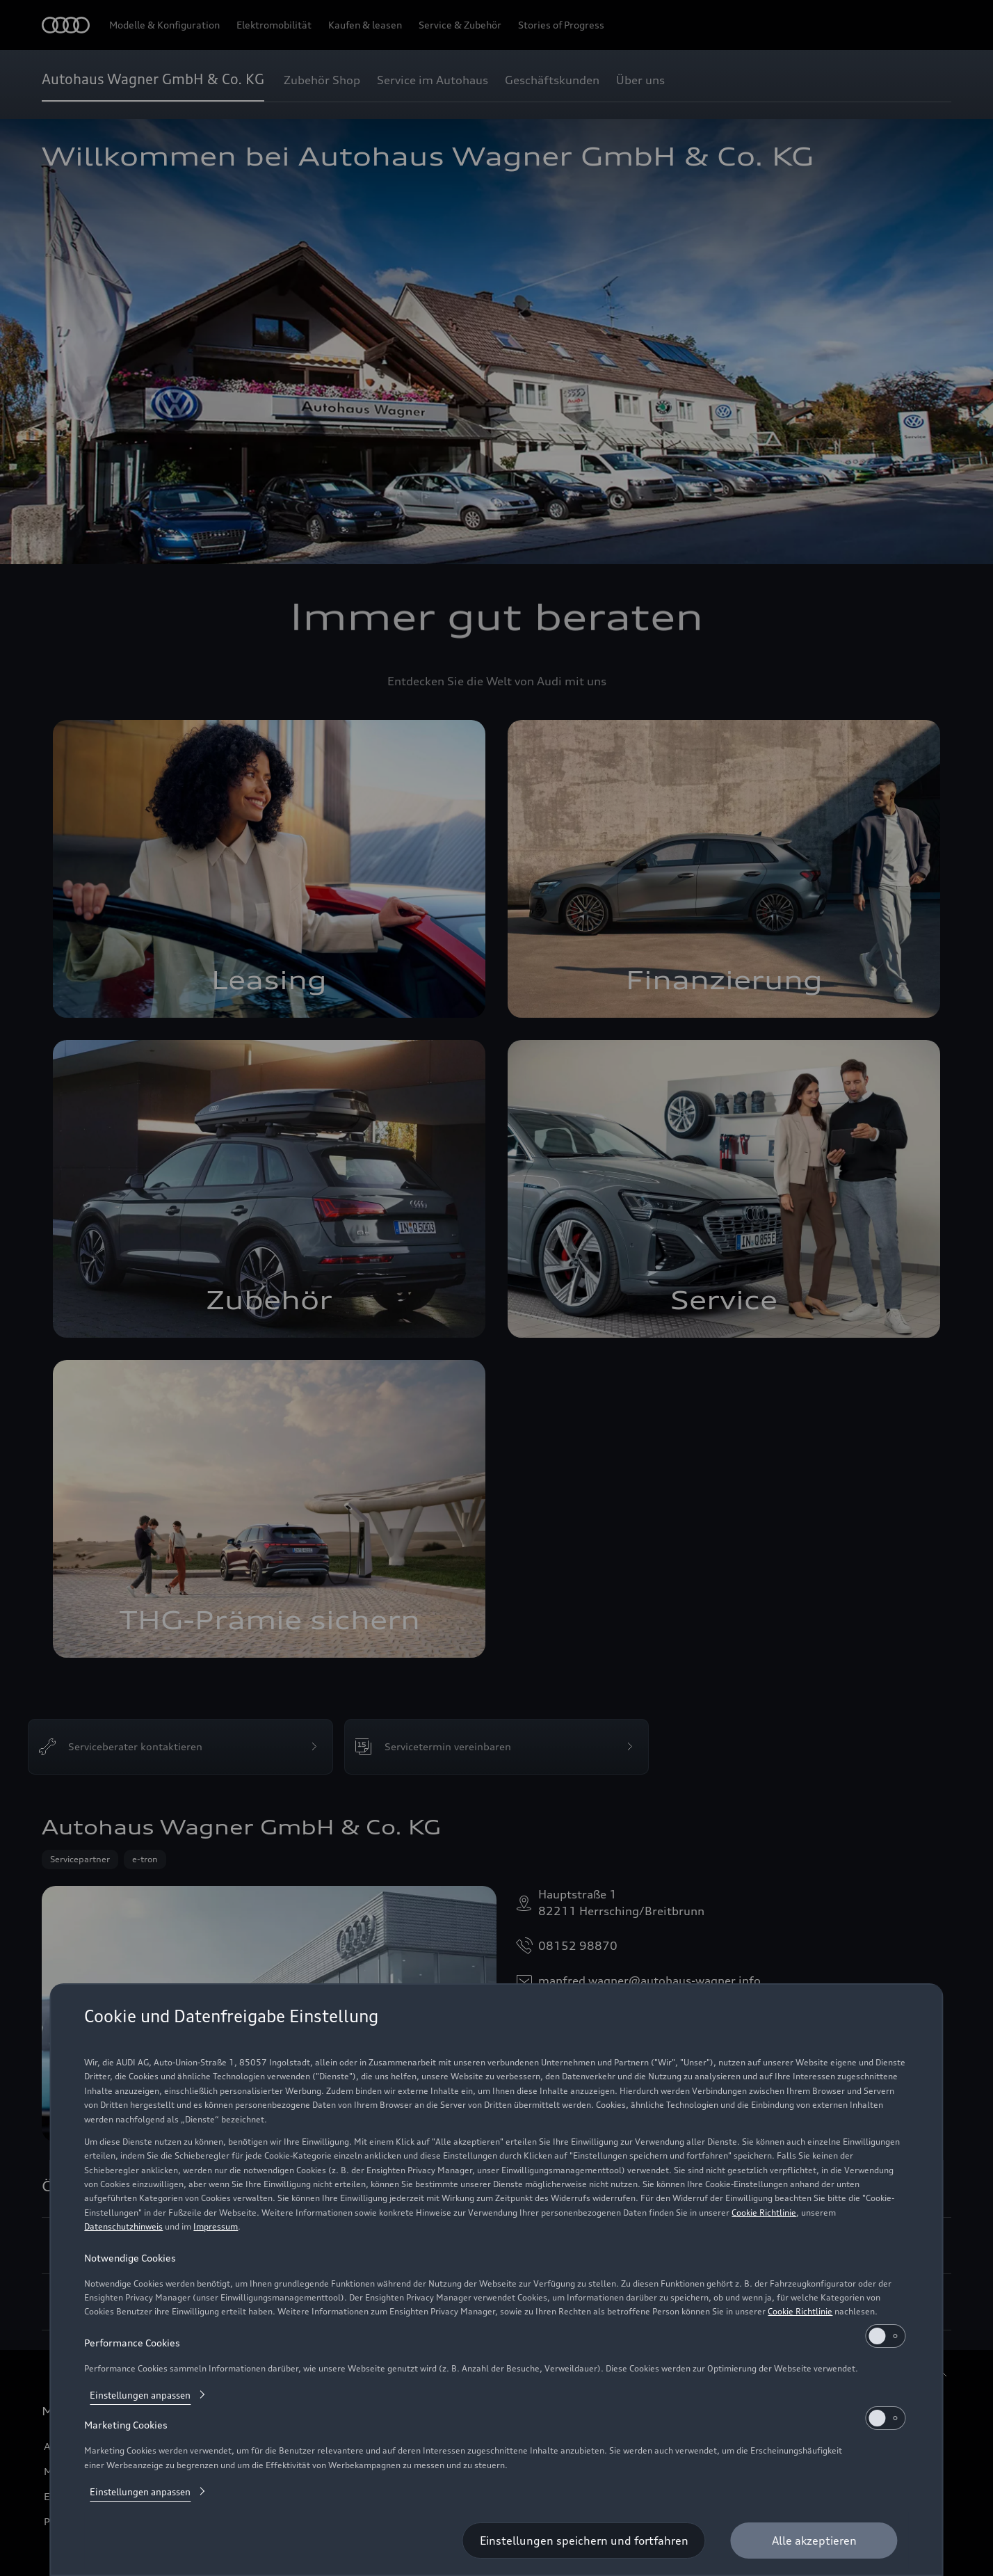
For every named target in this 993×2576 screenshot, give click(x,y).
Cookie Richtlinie (764, 2212)
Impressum (215, 2226)
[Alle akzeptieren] (814, 2540)
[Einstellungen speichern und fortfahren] (584, 2540)
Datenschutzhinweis (123, 2226)
